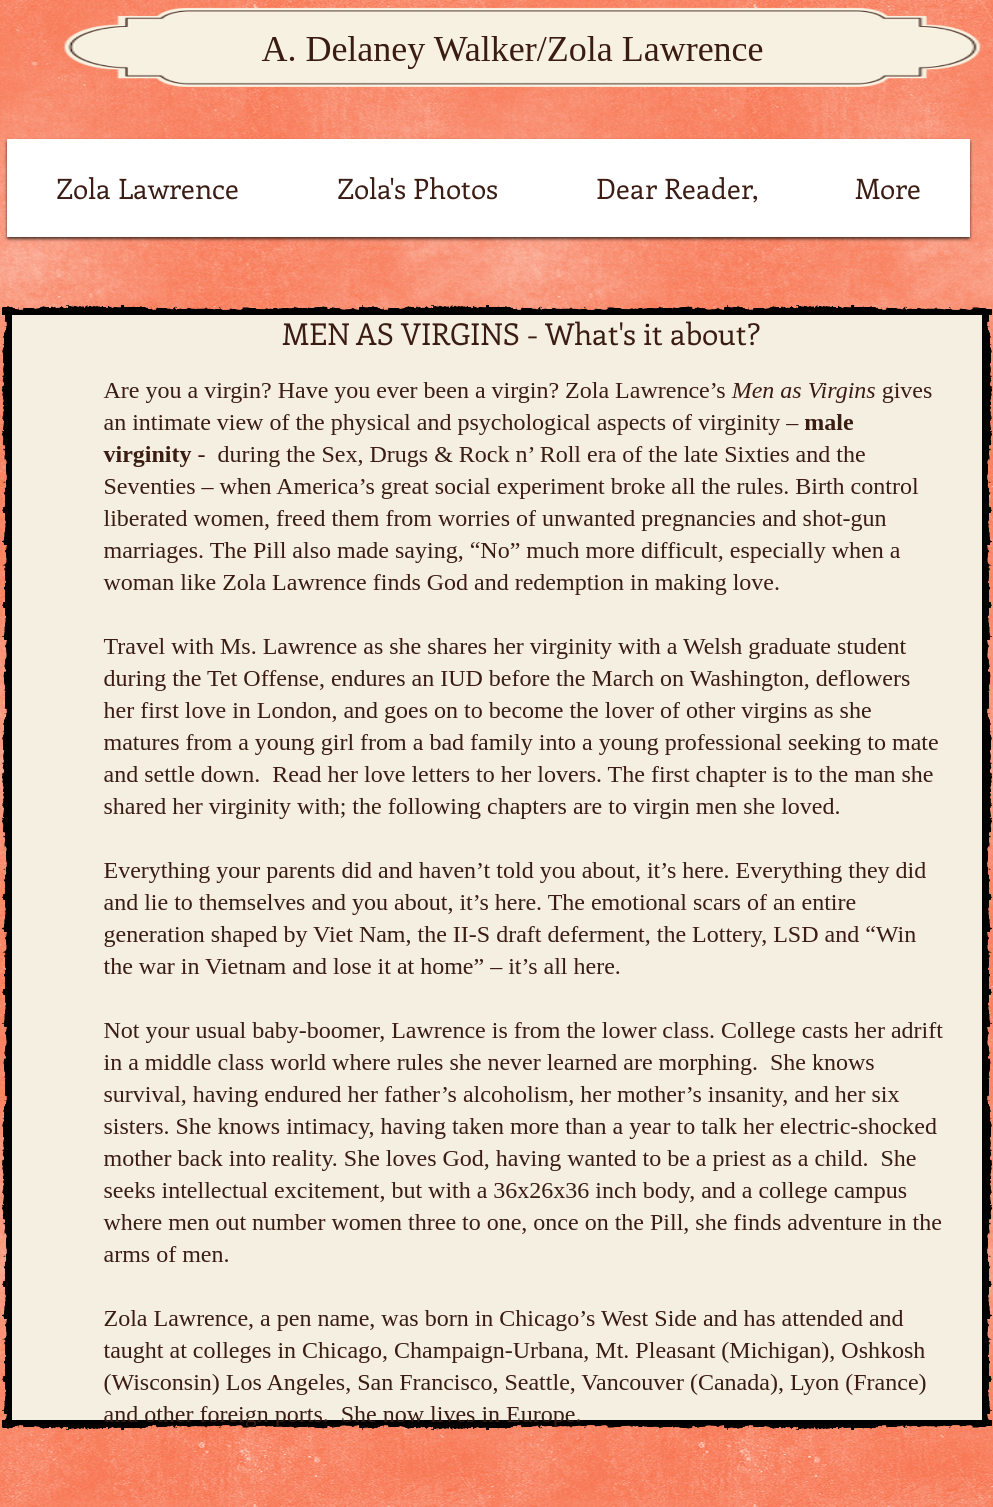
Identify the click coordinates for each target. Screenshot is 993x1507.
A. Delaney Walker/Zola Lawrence (512, 49)
